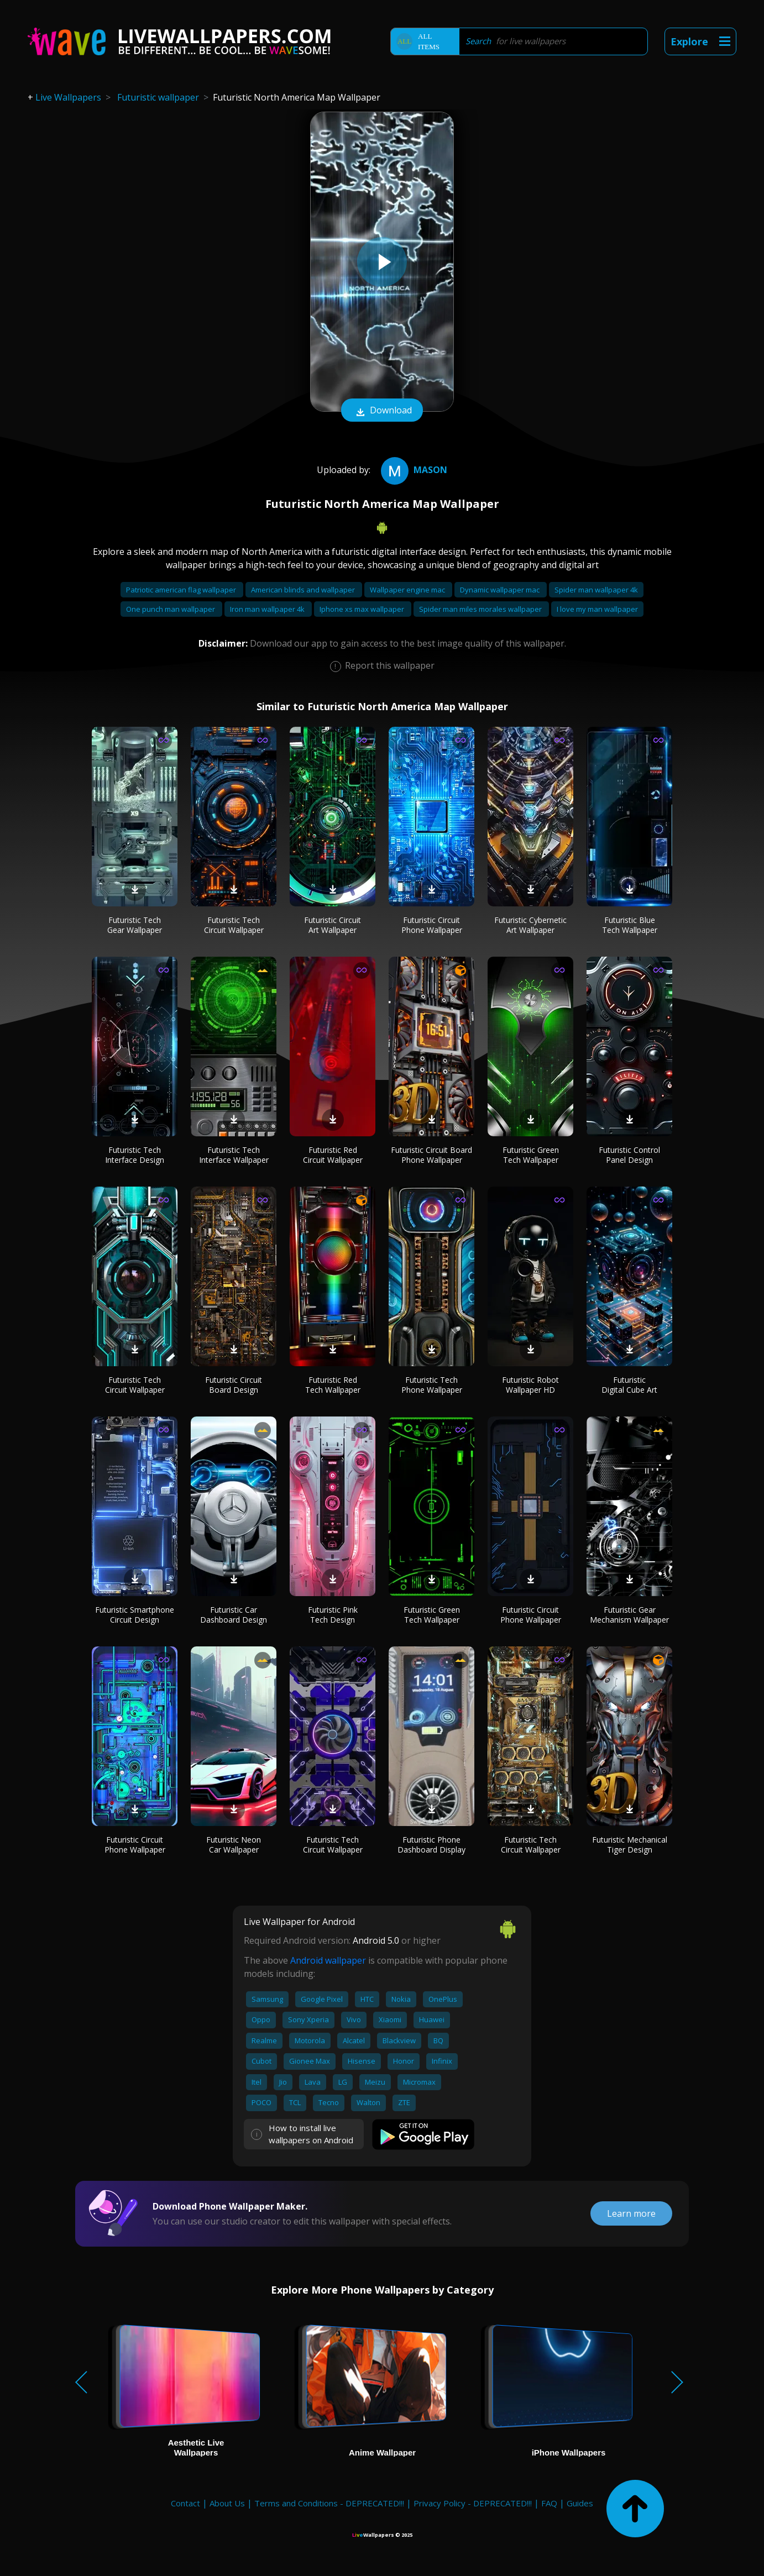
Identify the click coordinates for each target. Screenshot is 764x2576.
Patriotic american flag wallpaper (182, 590)
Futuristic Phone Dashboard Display (431, 1844)
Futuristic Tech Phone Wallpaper (431, 1384)
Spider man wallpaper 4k (596, 590)
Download (382, 411)
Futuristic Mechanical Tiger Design (629, 1844)
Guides (580, 2503)
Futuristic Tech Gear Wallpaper (134, 925)
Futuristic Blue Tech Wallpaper (629, 925)
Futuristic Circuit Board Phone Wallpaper (431, 1155)
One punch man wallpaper (171, 609)
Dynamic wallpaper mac (500, 590)
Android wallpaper (328, 1960)
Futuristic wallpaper (158, 97)
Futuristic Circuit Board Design (233, 1384)
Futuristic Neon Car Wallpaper (233, 1844)
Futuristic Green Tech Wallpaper (531, 1155)
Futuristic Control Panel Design (629, 1155)
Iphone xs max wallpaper (363, 609)
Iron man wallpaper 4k (268, 609)
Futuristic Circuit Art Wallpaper (332, 925)
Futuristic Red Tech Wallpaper (332, 1384)
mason (412, 470)
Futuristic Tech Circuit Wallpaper (234, 925)
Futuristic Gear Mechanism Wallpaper (629, 1614)
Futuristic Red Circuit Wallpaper (333, 1155)
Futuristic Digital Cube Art (629, 1384)
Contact (185, 2503)
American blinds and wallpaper (304, 590)
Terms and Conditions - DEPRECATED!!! (329, 2503)
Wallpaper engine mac (408, 590)
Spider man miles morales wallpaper (481, 609)
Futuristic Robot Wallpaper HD (530, 1384)
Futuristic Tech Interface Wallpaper (234, 1155)
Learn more (631, 2213)
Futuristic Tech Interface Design (134, 1155)
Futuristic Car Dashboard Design (233, 1614)
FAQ (549, 2503)
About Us (227, 2503)
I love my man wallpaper (597, 609)
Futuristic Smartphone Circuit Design (134, 1614)
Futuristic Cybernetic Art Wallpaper (530, 925)
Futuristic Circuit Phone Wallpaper (431, 925)
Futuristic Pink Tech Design (333, 1614)
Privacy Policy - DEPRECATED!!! (473, 2503)
